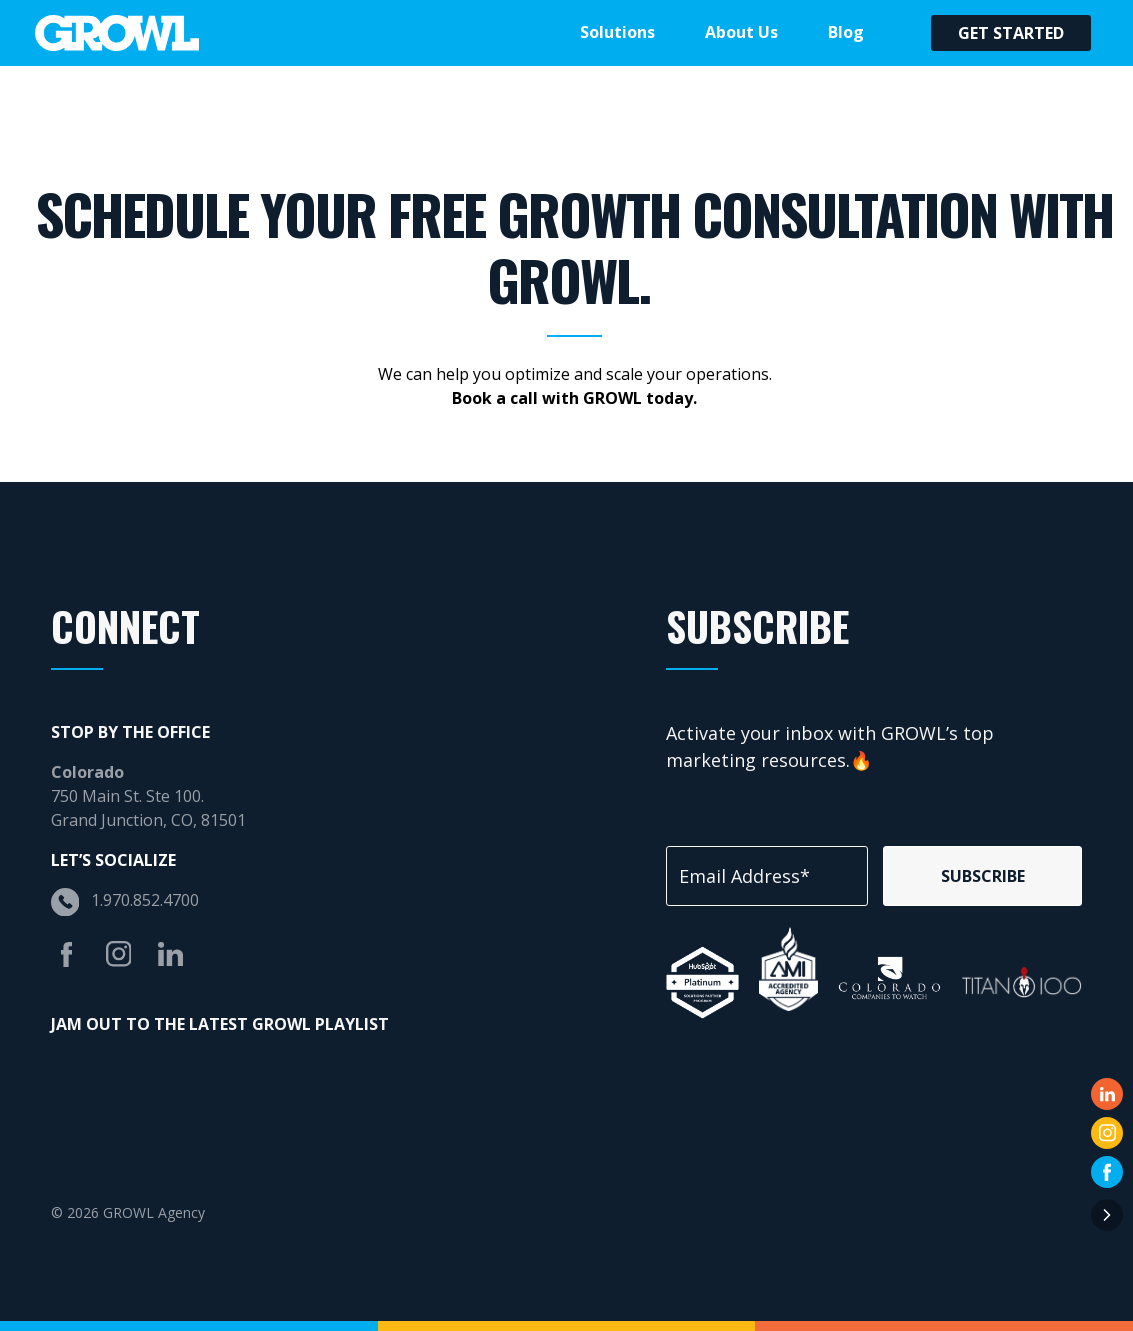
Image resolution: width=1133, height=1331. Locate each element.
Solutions (617, 32)
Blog (846, 32)
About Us (741, 32)
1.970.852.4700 (145, 900)
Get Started (1011, 33)
